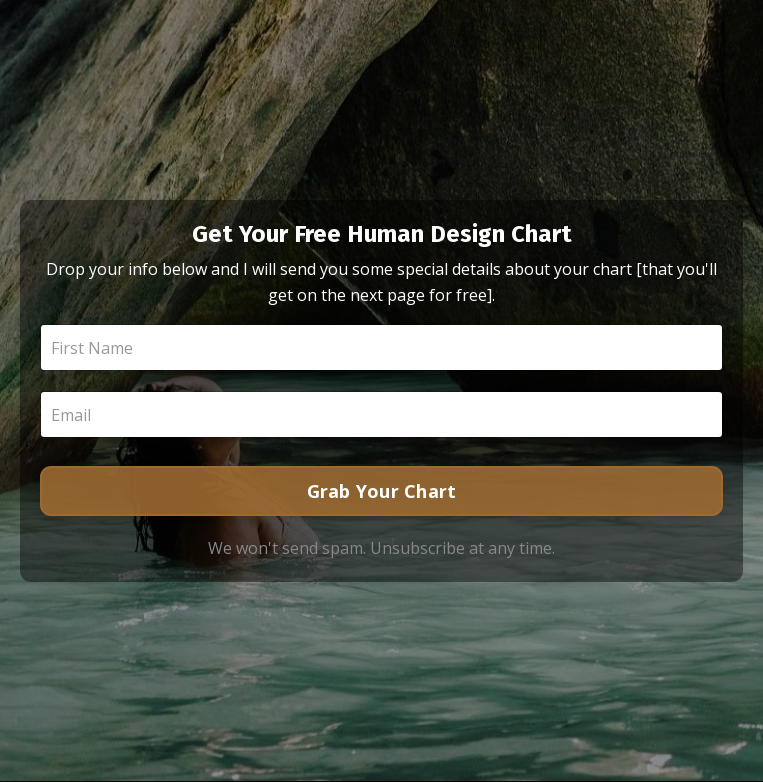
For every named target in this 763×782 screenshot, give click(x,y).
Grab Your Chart (382, 491)
